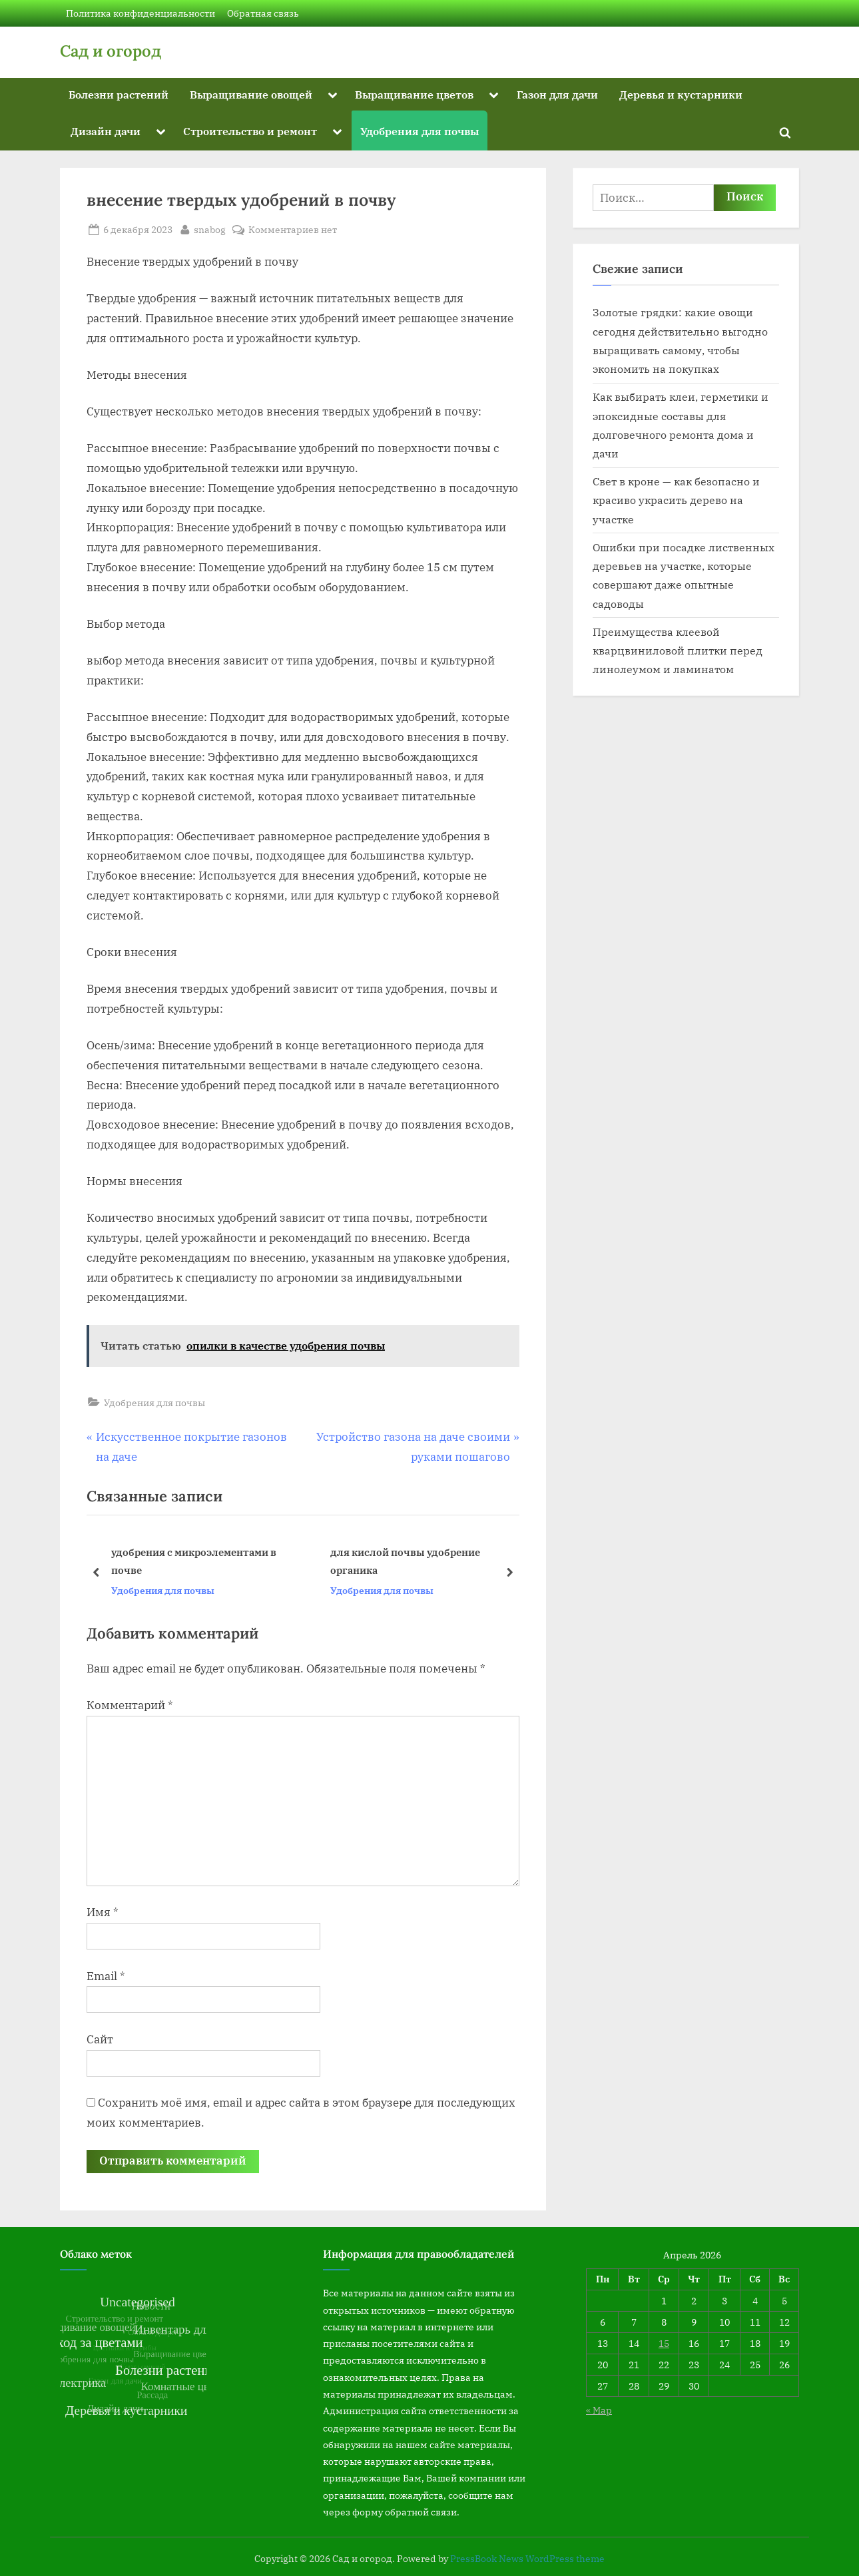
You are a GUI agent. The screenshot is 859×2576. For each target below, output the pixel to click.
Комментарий (130, 1705)
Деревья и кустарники (680, 94)
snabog (210, 228)
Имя (103, 1912)
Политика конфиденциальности (140, 13)
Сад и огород (110, 51)
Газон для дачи (557, 94)
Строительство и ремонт (250, 131)
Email (106, 1976)
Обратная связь (263, 13)
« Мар (599, 2410)
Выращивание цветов (414, 94)
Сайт (100, 2039)
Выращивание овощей (251, 94)
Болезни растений (118, 94)
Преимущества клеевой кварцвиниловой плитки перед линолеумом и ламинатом (677, 650)
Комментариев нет (292, 229)
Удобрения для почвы (419, 131)
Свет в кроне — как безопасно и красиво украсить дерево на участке (676, 500)
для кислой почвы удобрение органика (405, 1561)
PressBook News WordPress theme (527, 2559)
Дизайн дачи (106, 131)
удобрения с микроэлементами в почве (193, 1561)
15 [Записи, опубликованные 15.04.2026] (664, 2343)
